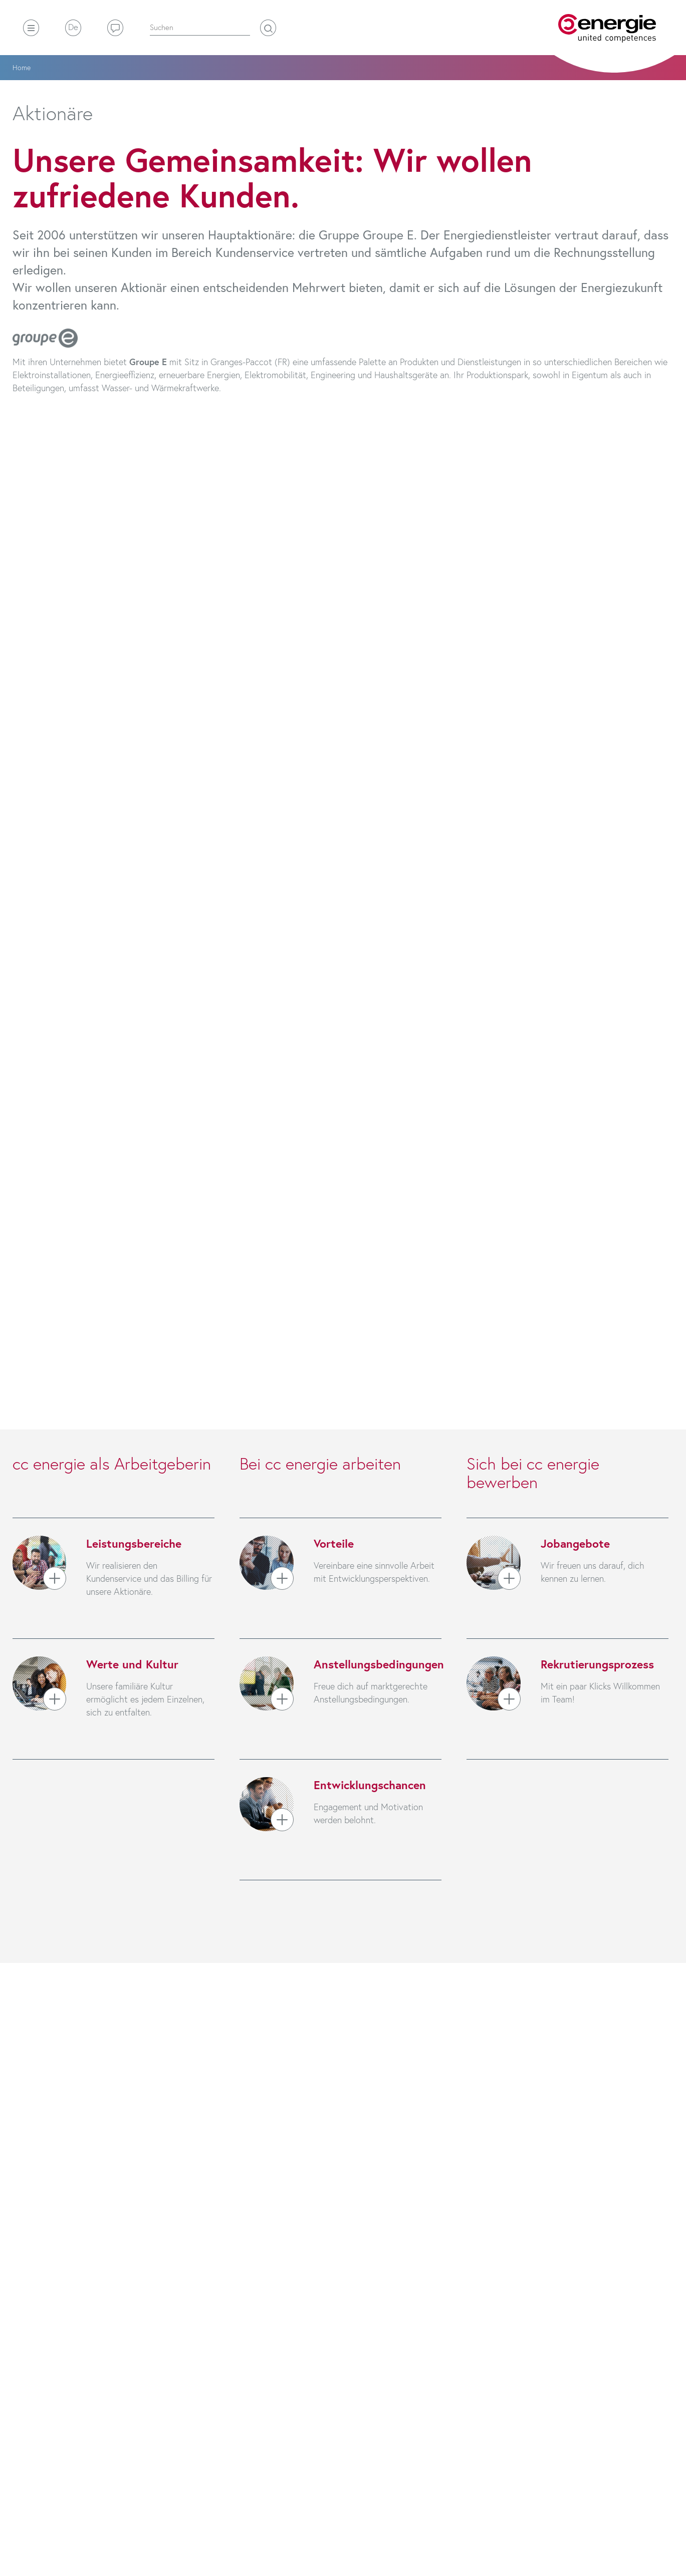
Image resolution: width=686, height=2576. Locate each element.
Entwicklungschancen (370, 1784)
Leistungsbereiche (133, 1543)
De (73, 27)
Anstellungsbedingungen (379, 1663)
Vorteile (334, 1543)
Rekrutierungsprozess (597, 1663)
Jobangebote (575, 1543)
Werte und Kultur (132, 1663)
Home (22, 67)
